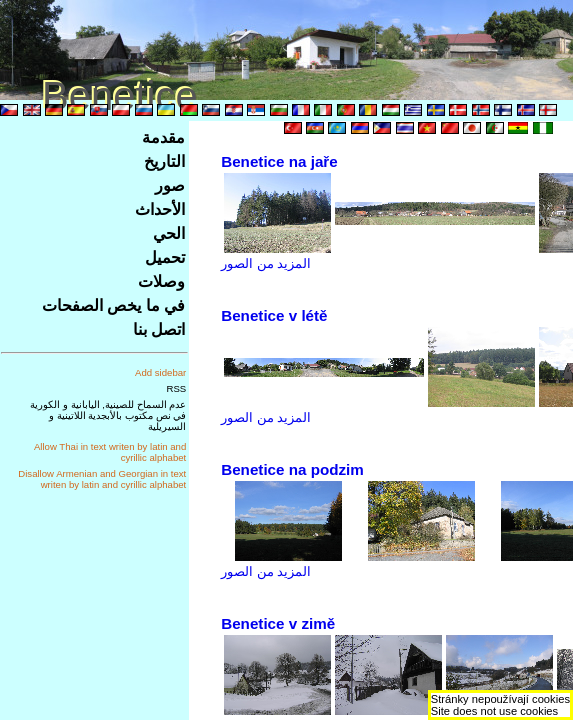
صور (170, 185)
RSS (177, 388)
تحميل (165, 257)
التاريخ (164, 161)
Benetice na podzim (292, 469)
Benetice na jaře (279, 161)
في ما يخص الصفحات (113, 305)
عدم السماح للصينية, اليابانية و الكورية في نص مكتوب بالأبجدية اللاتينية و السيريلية (108, 415)
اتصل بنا (159, 329)
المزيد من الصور (266, 263)
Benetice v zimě (278, 623)
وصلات (161, 281)
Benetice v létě (274, 315)
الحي (169, 233)
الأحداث (160, 209)
